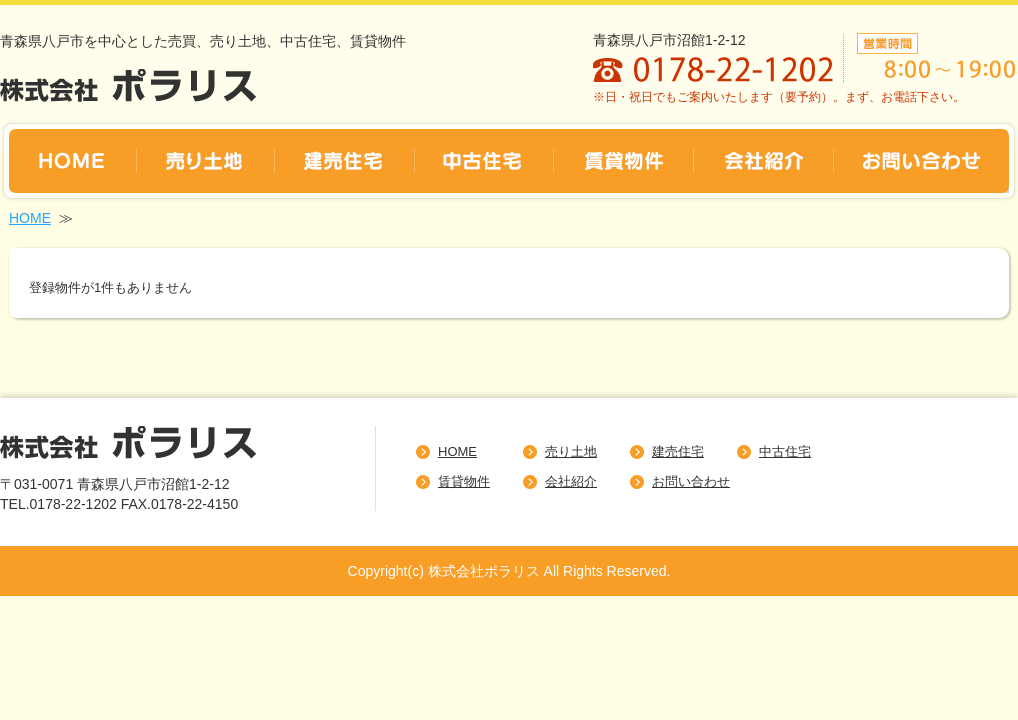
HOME (30, 218)
